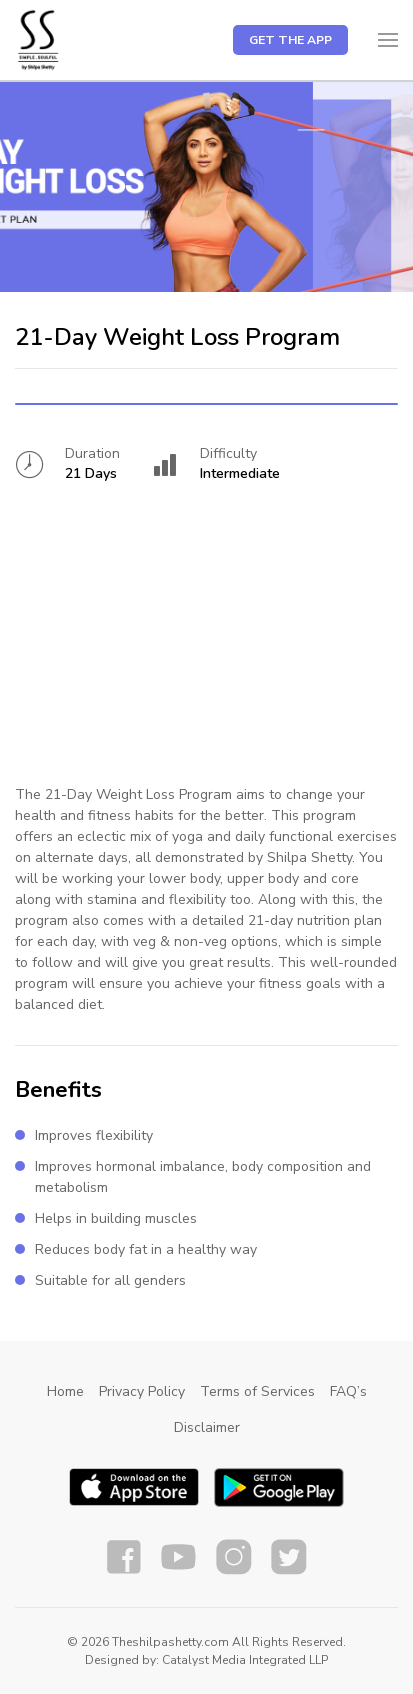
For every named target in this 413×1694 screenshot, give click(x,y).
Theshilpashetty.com (170, 1642)
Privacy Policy (142, 1391)
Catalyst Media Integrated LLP (245, 1660)
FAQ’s (348, 1391)
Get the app (290, 40)
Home (65, 1391)
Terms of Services (257, 1391)
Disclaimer (207, 1427)
